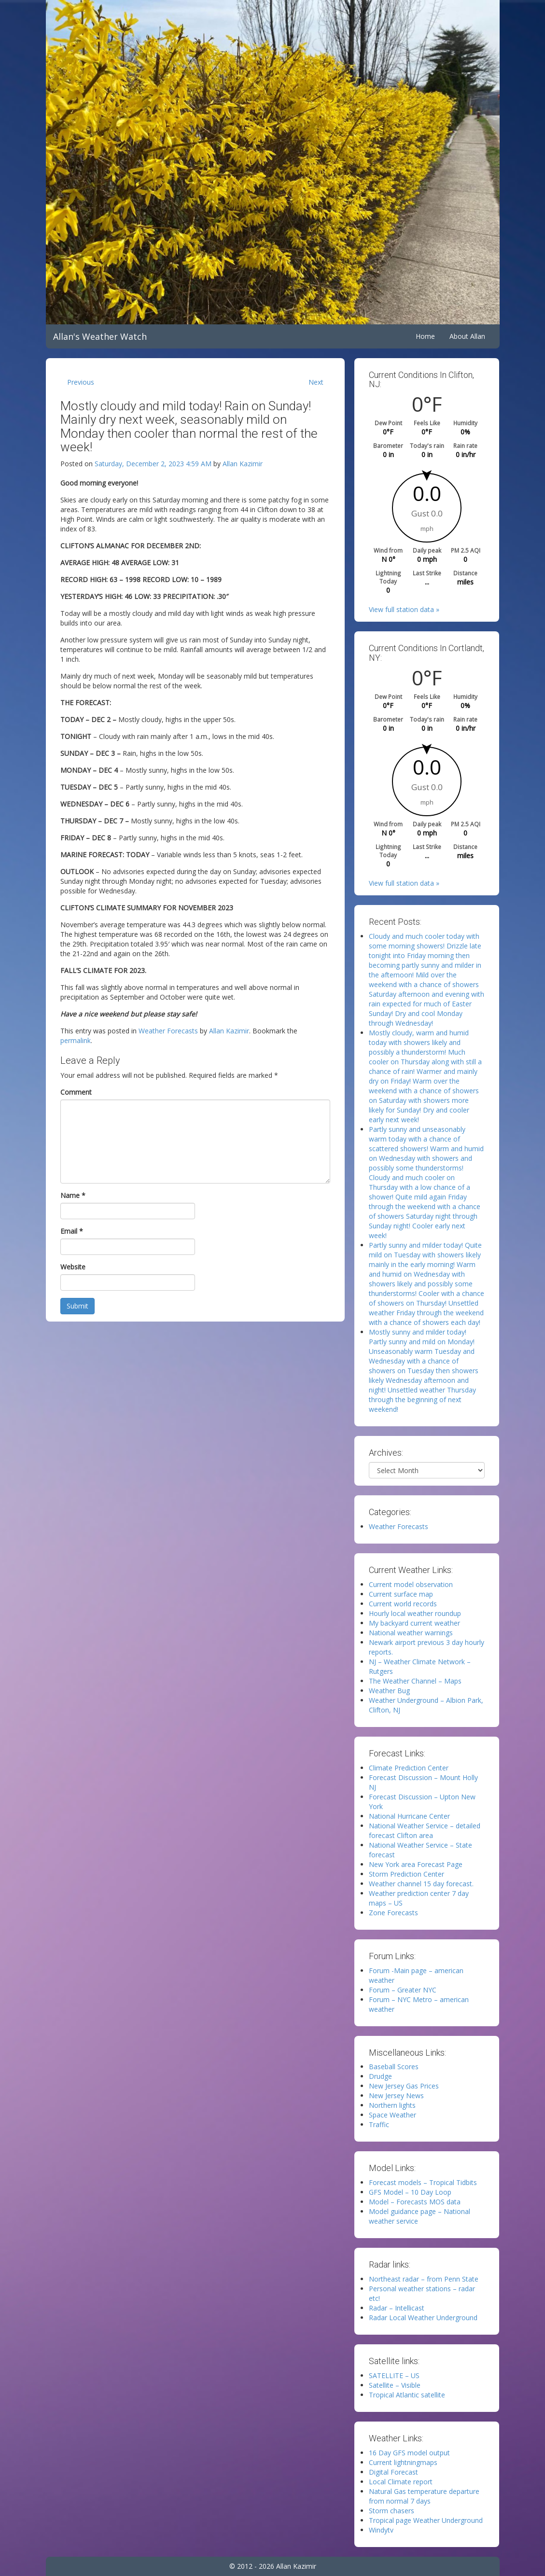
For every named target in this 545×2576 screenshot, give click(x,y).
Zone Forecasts (393, 1912)
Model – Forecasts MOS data (415, 2201)
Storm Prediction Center (406, 1874)
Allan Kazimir (243, 463)
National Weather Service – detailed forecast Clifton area (424, 1830)
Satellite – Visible (394, 2385)
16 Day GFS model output (409, 2452)
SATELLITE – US (394, 2375)
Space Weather (392, 2114)
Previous (80, 382)
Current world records (403, 1603)
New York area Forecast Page (415, 1864)
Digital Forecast (393, 2472)
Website (72, 1266)
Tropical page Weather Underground (426, 2520)
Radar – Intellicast (396, 2307)
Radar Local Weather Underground (423, 2317)
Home (425, 336)
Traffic (379, 2124)
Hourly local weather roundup (415, 1613)
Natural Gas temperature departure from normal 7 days (424, 2496)
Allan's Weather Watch (100, 336)
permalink (75, 1040)
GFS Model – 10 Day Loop (410, 2192)
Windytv (381, 2529)
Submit (77, 1305)
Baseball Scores (394, 2066)
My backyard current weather (414, 1623)
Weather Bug (389, 1690)
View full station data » (404, 609)
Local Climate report (401, 2481)
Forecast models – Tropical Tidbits (423, 2182)
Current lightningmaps (403, 2462)
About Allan (467, 336)
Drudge (380, 2076)
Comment (76, 1092)
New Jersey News (396, 2095)
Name (72, 1195)
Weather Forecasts (168, 1030)
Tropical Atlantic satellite (407, 2394)
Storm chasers (391, 2510)
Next (315, 382)
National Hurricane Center (409, 1816)
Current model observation (411, 1584)
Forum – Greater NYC (402, 1989)
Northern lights (392, 2105)
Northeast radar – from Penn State (423, 2279)
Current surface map (401, 1594)
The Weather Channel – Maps (415, 1680)
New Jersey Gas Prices (404, 2085)
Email (71, 1231)
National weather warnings (411, 1632)
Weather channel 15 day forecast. (421, 1883)
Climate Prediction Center (408, 1767)
